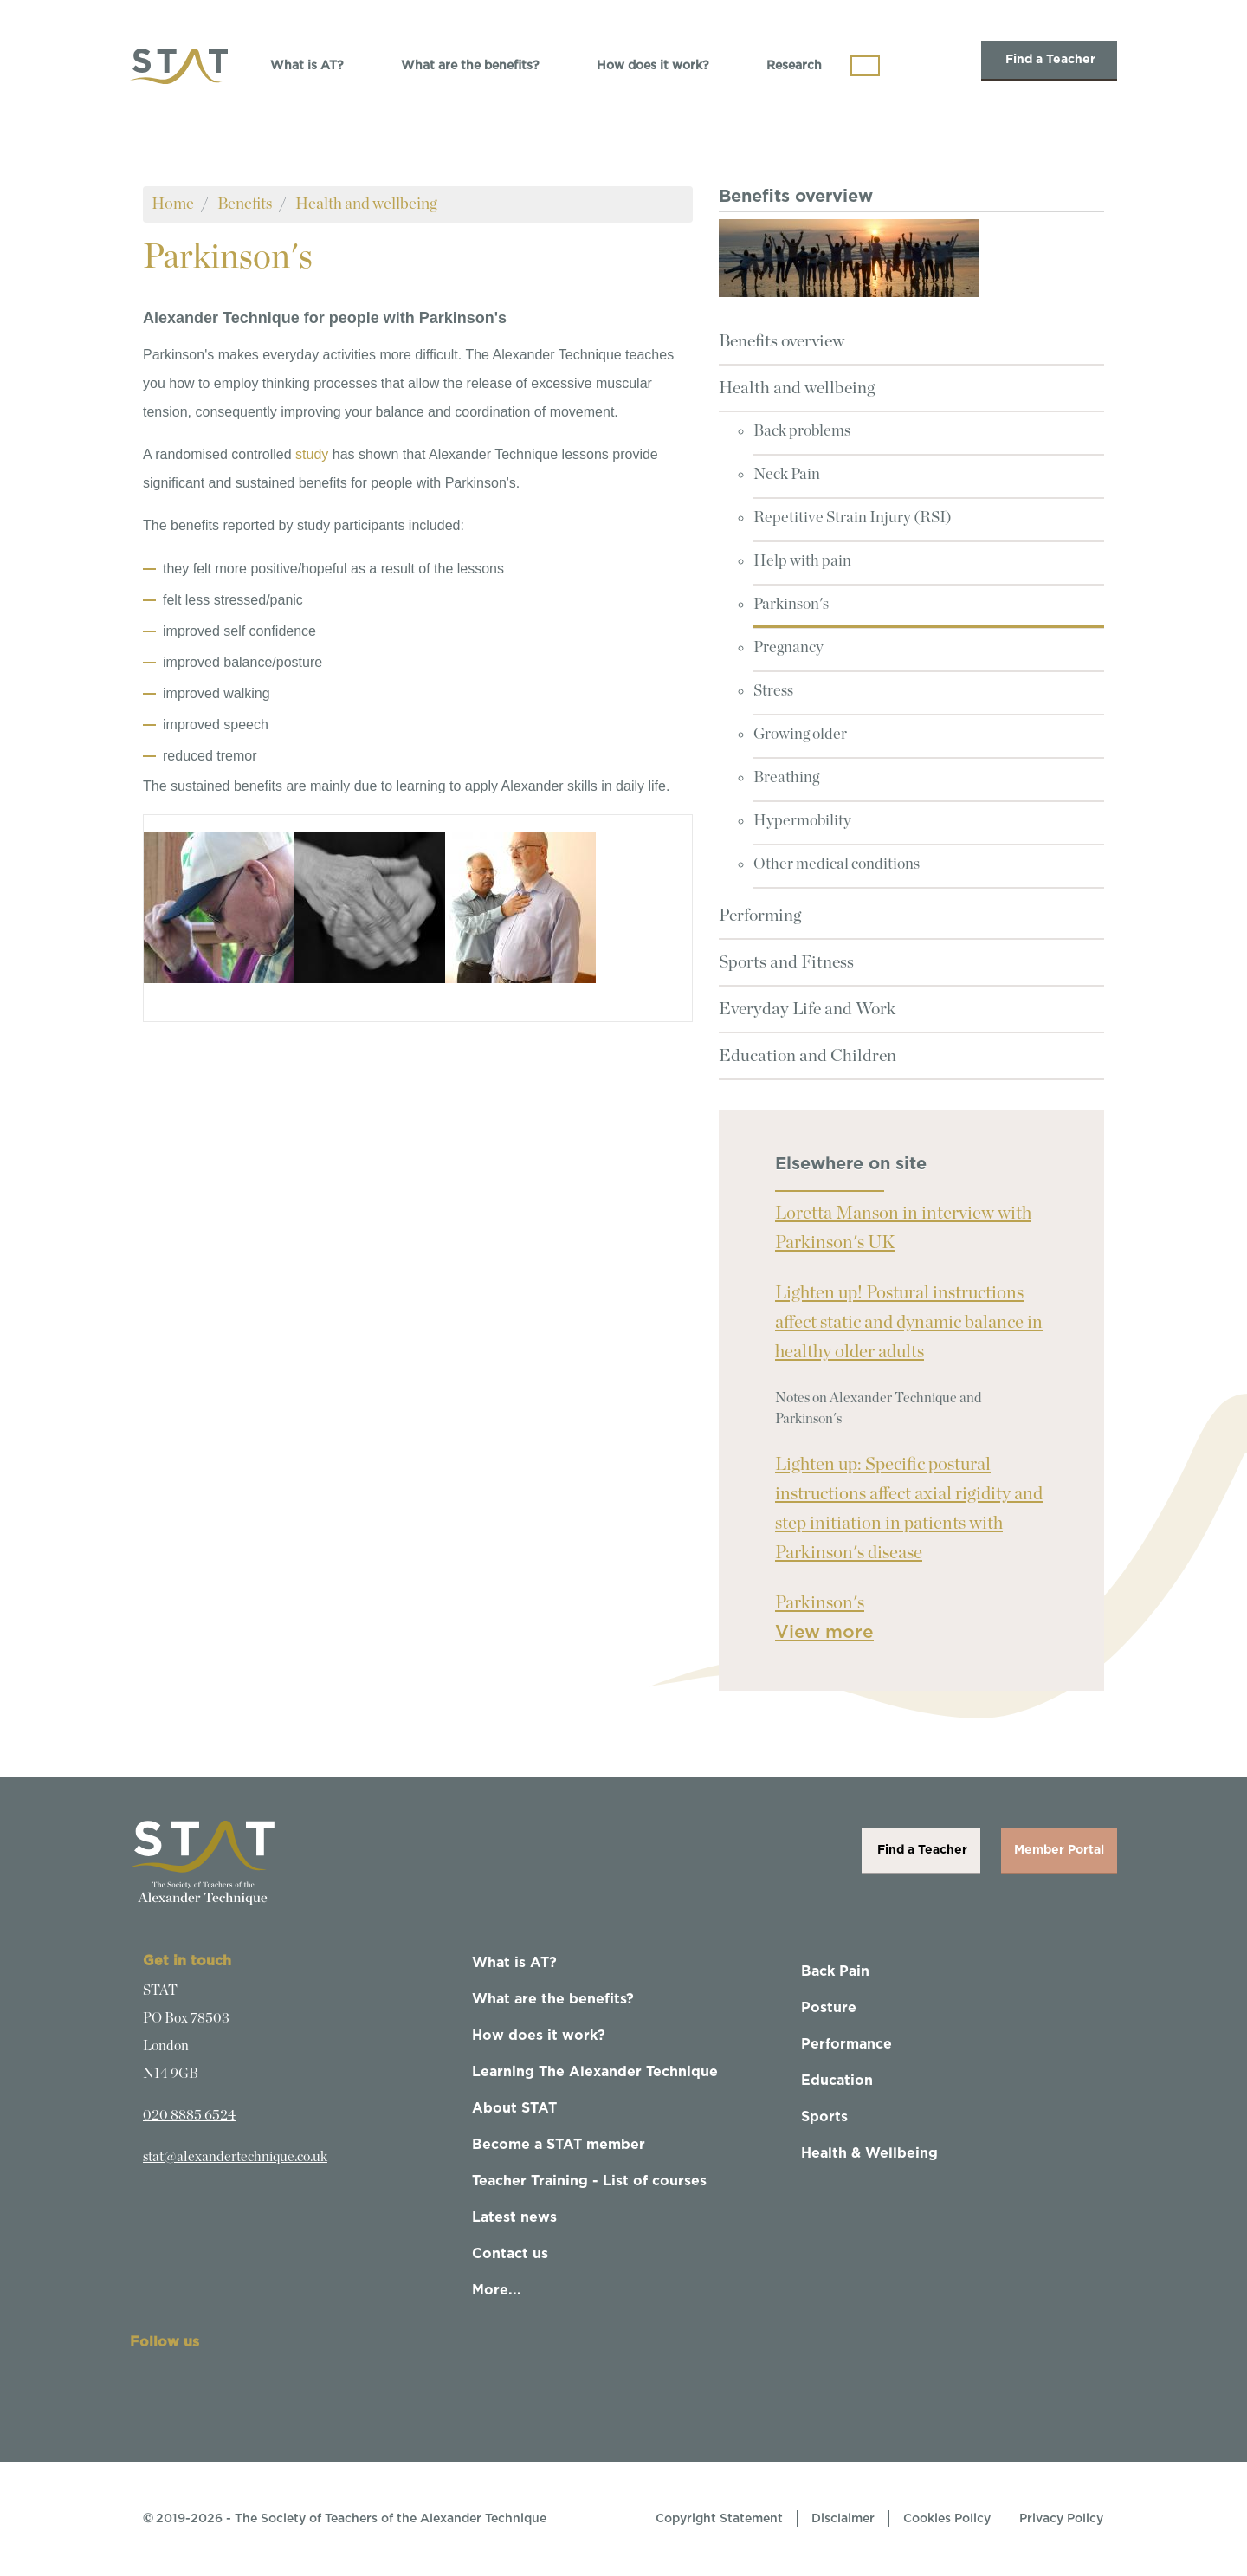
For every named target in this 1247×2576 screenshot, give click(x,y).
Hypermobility (802, 821)
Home (173, 204)
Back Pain (835, 1971)
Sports (824, 2117)
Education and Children (807, 1056)
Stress (773, 691)
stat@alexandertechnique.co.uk (235, 2157)
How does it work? (653, 66)
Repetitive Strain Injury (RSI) (852, 518)
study (311, 454)
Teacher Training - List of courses (589, 2181)
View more (824, 1632)
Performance (846, 2044)
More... (496, 2290)
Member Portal (1059, 1850)
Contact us (510, 2254)
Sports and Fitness (786, 962)
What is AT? (307, 66)
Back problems (801, 431)
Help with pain (802, 561)
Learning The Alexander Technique (595, 2072)
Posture (828, 2008)
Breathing (786, 778)
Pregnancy (788, 648)
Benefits (244, 204)
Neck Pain (786, 474)
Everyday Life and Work (807, 1009)
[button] (219, 907)
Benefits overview (781, 341)
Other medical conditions (836, 864)
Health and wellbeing (366, 204)
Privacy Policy (1061, 2519)
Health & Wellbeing (869, 2153)
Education (837, 2080)
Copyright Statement (719, 2519)
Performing (760, 915)
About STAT (514, 2108)
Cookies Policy (947, 2519)
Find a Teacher (1049, 60)
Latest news (514, 2217)
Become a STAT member (558, 2145)
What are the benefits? (470, 66)
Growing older (800, 734)
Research (794, 66)
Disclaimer (843, 2519)
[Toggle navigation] (865, 65)
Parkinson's (791, 604)
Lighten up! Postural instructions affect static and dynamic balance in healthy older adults (909, 1322)
